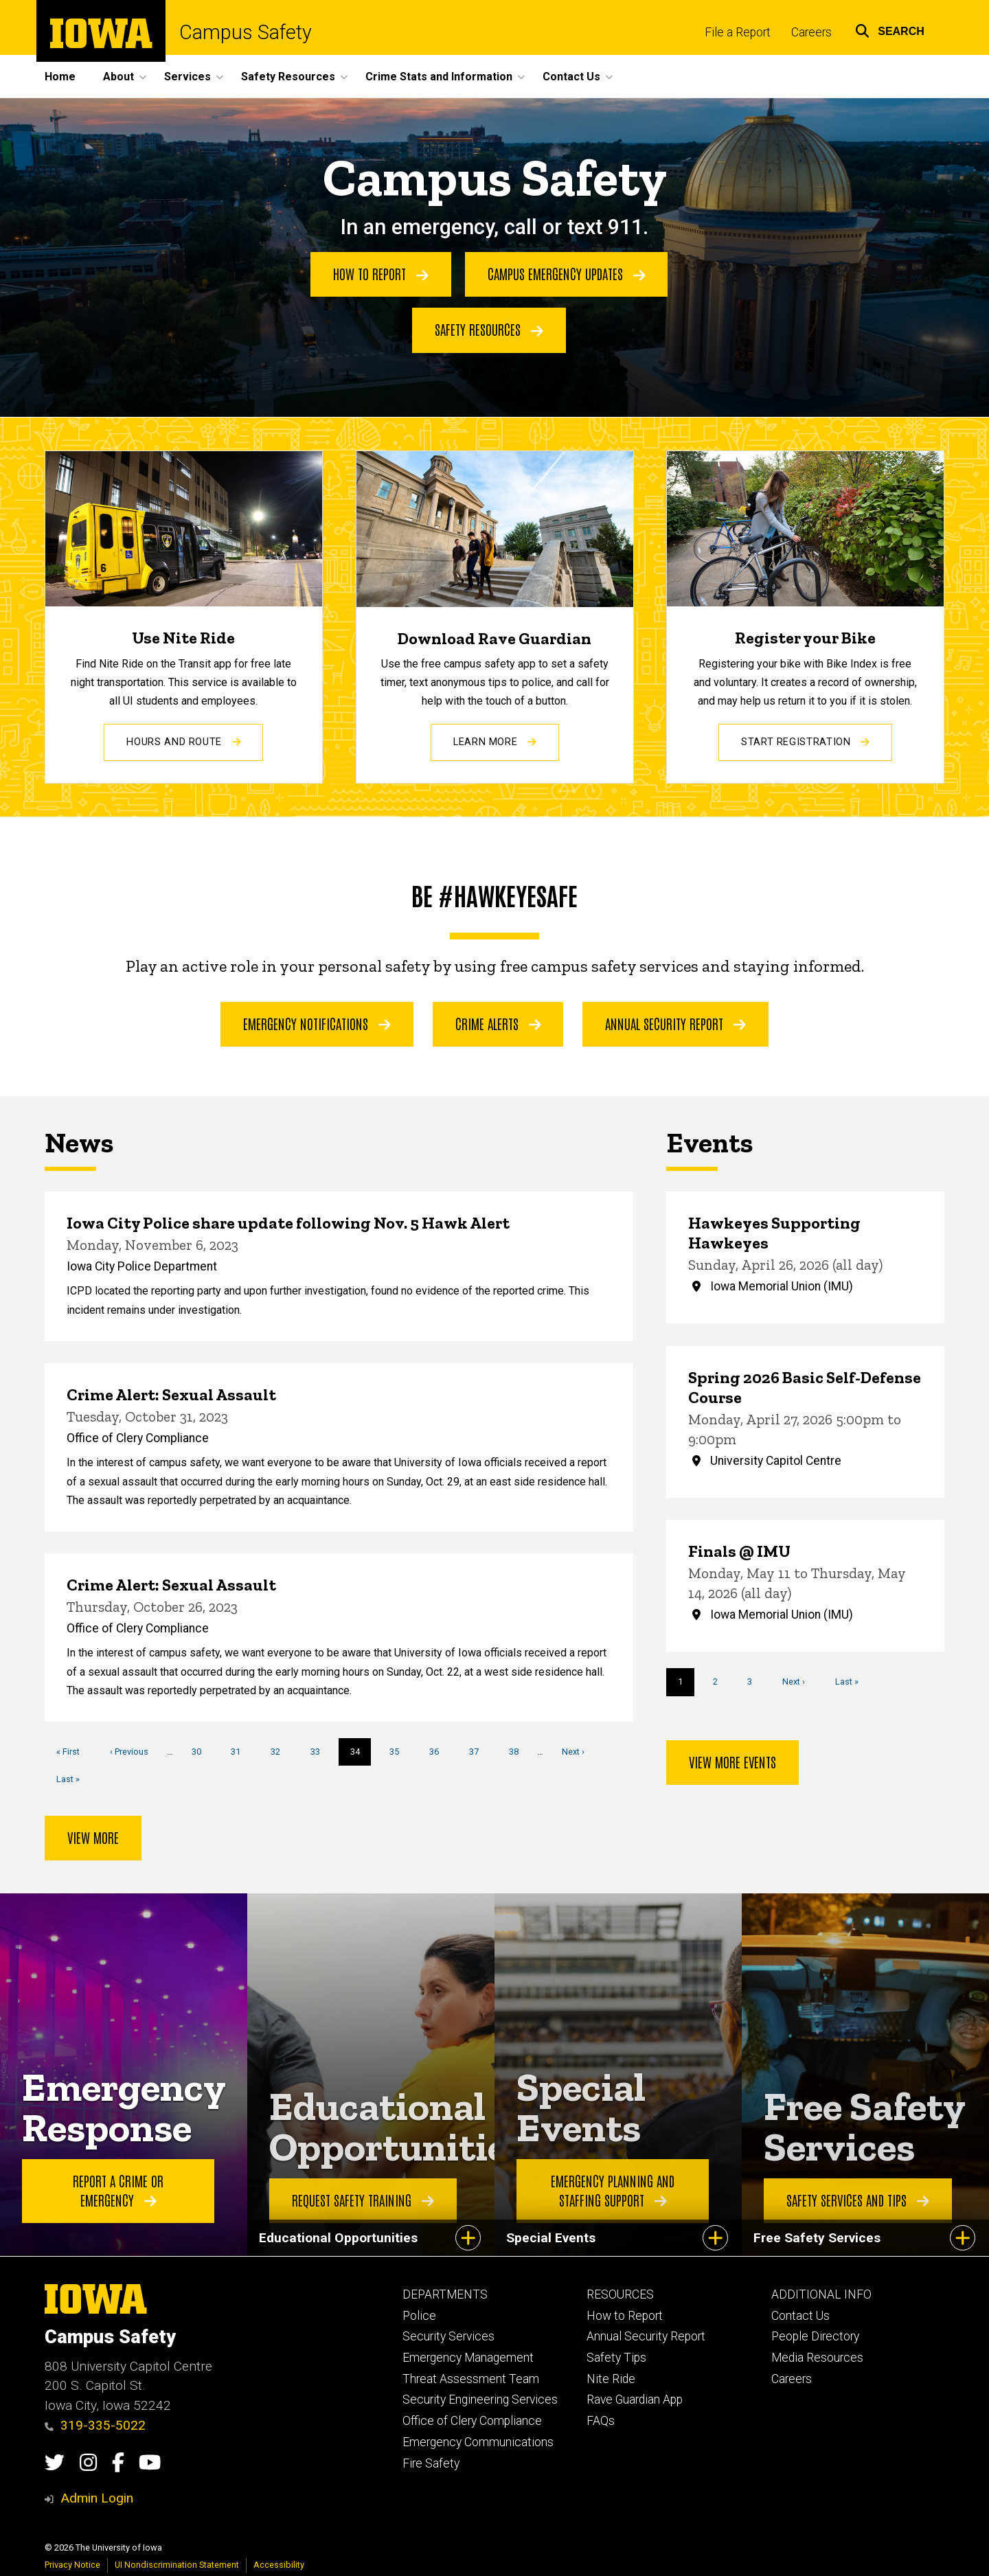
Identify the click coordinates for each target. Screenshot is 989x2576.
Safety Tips (616, 2357)
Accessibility (278, 2565)
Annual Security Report (675, 1023)
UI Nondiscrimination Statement (177, 2565)
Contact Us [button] (571, 76)
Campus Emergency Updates (567, 274)
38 (519, 1751)
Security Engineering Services (480, 2399)
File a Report (738, 32)
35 (399, 1751)
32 (281, 1751)
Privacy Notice (72, 2565)
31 (241, 1751)
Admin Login (96, 2498)
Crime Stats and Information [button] (438, 76)
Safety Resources (489, 330)
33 (320, 1751)
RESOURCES (620, 2294)
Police (419, 2316)
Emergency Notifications (317, 1023)
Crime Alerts (498, 1023)
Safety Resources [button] (288, 76)
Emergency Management (468, 2357)
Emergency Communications (478, 2442)
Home (60, 76)
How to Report (381, 274)
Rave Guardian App (635, 2399)
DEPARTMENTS (445, 2294)
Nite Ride (611, 2379)
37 (479, 1751)
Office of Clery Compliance (472, 2421)
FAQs (601, 2421)
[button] (889, 29)
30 (202, 1751)
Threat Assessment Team (470, 2379)
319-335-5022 (95, 2425)
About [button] (118, 76)
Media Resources (817, 2357)
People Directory (815, 2336)
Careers (811, 32)
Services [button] (187, 76)
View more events (732, 1761)
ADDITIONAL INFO (821, 2294)
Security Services (448, 2336)
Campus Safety (245, 33)
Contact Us (800, 2316)
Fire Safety (430, 2463)
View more (93, 1837)
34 (361, 1755)
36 (439, 1751)
